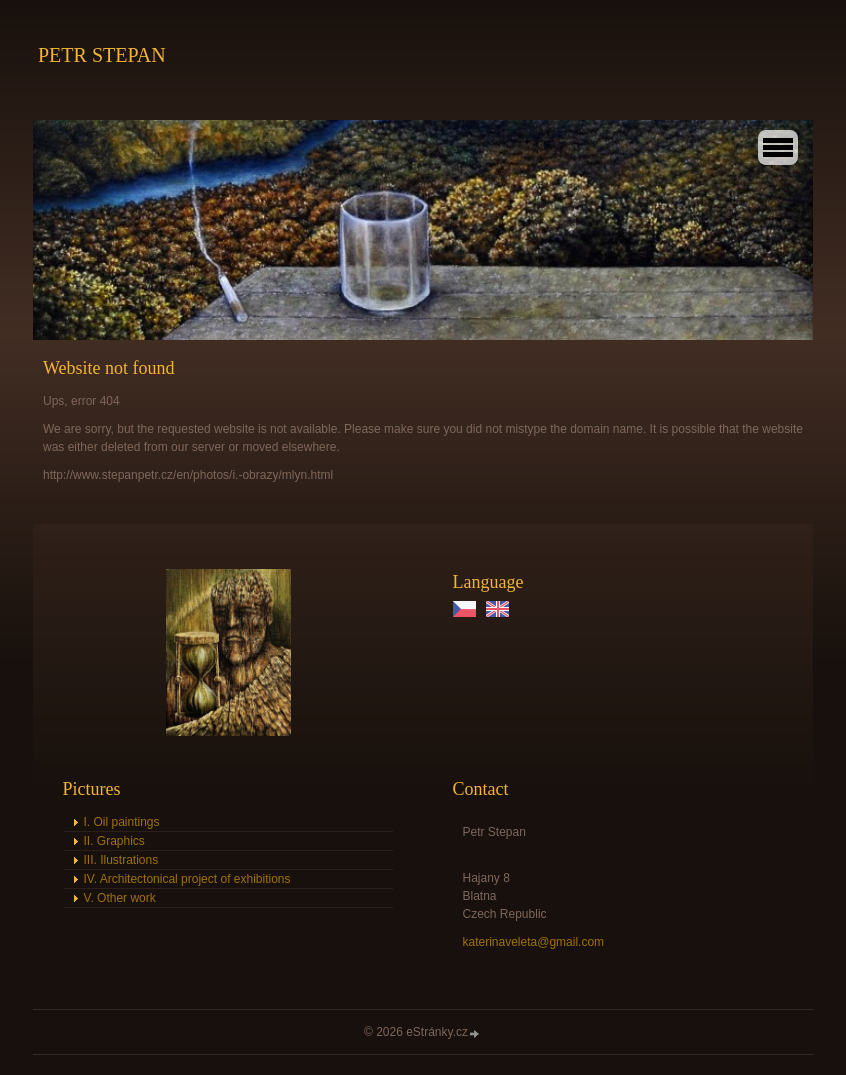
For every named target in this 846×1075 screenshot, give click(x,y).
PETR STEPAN (102, 55)
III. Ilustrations (121, 860)
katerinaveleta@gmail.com (534, 942)
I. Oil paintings (122, 822)
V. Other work (120, 898)
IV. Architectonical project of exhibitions (187, 879)
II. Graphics (114, 841)
